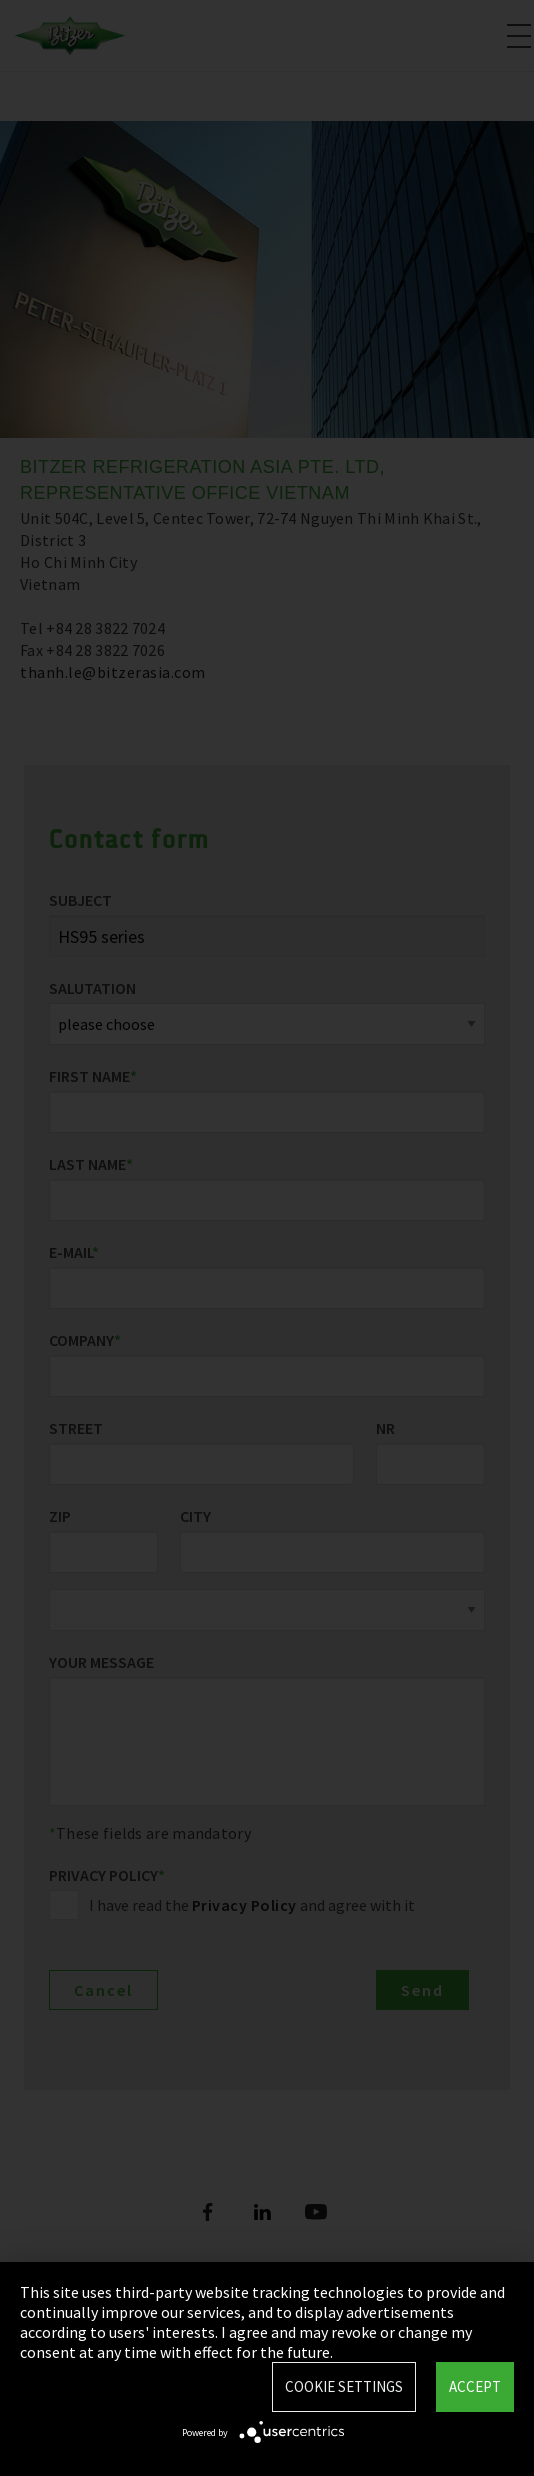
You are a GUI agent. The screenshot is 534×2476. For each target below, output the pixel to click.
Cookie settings (344, 2386)
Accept (475, 2386)
